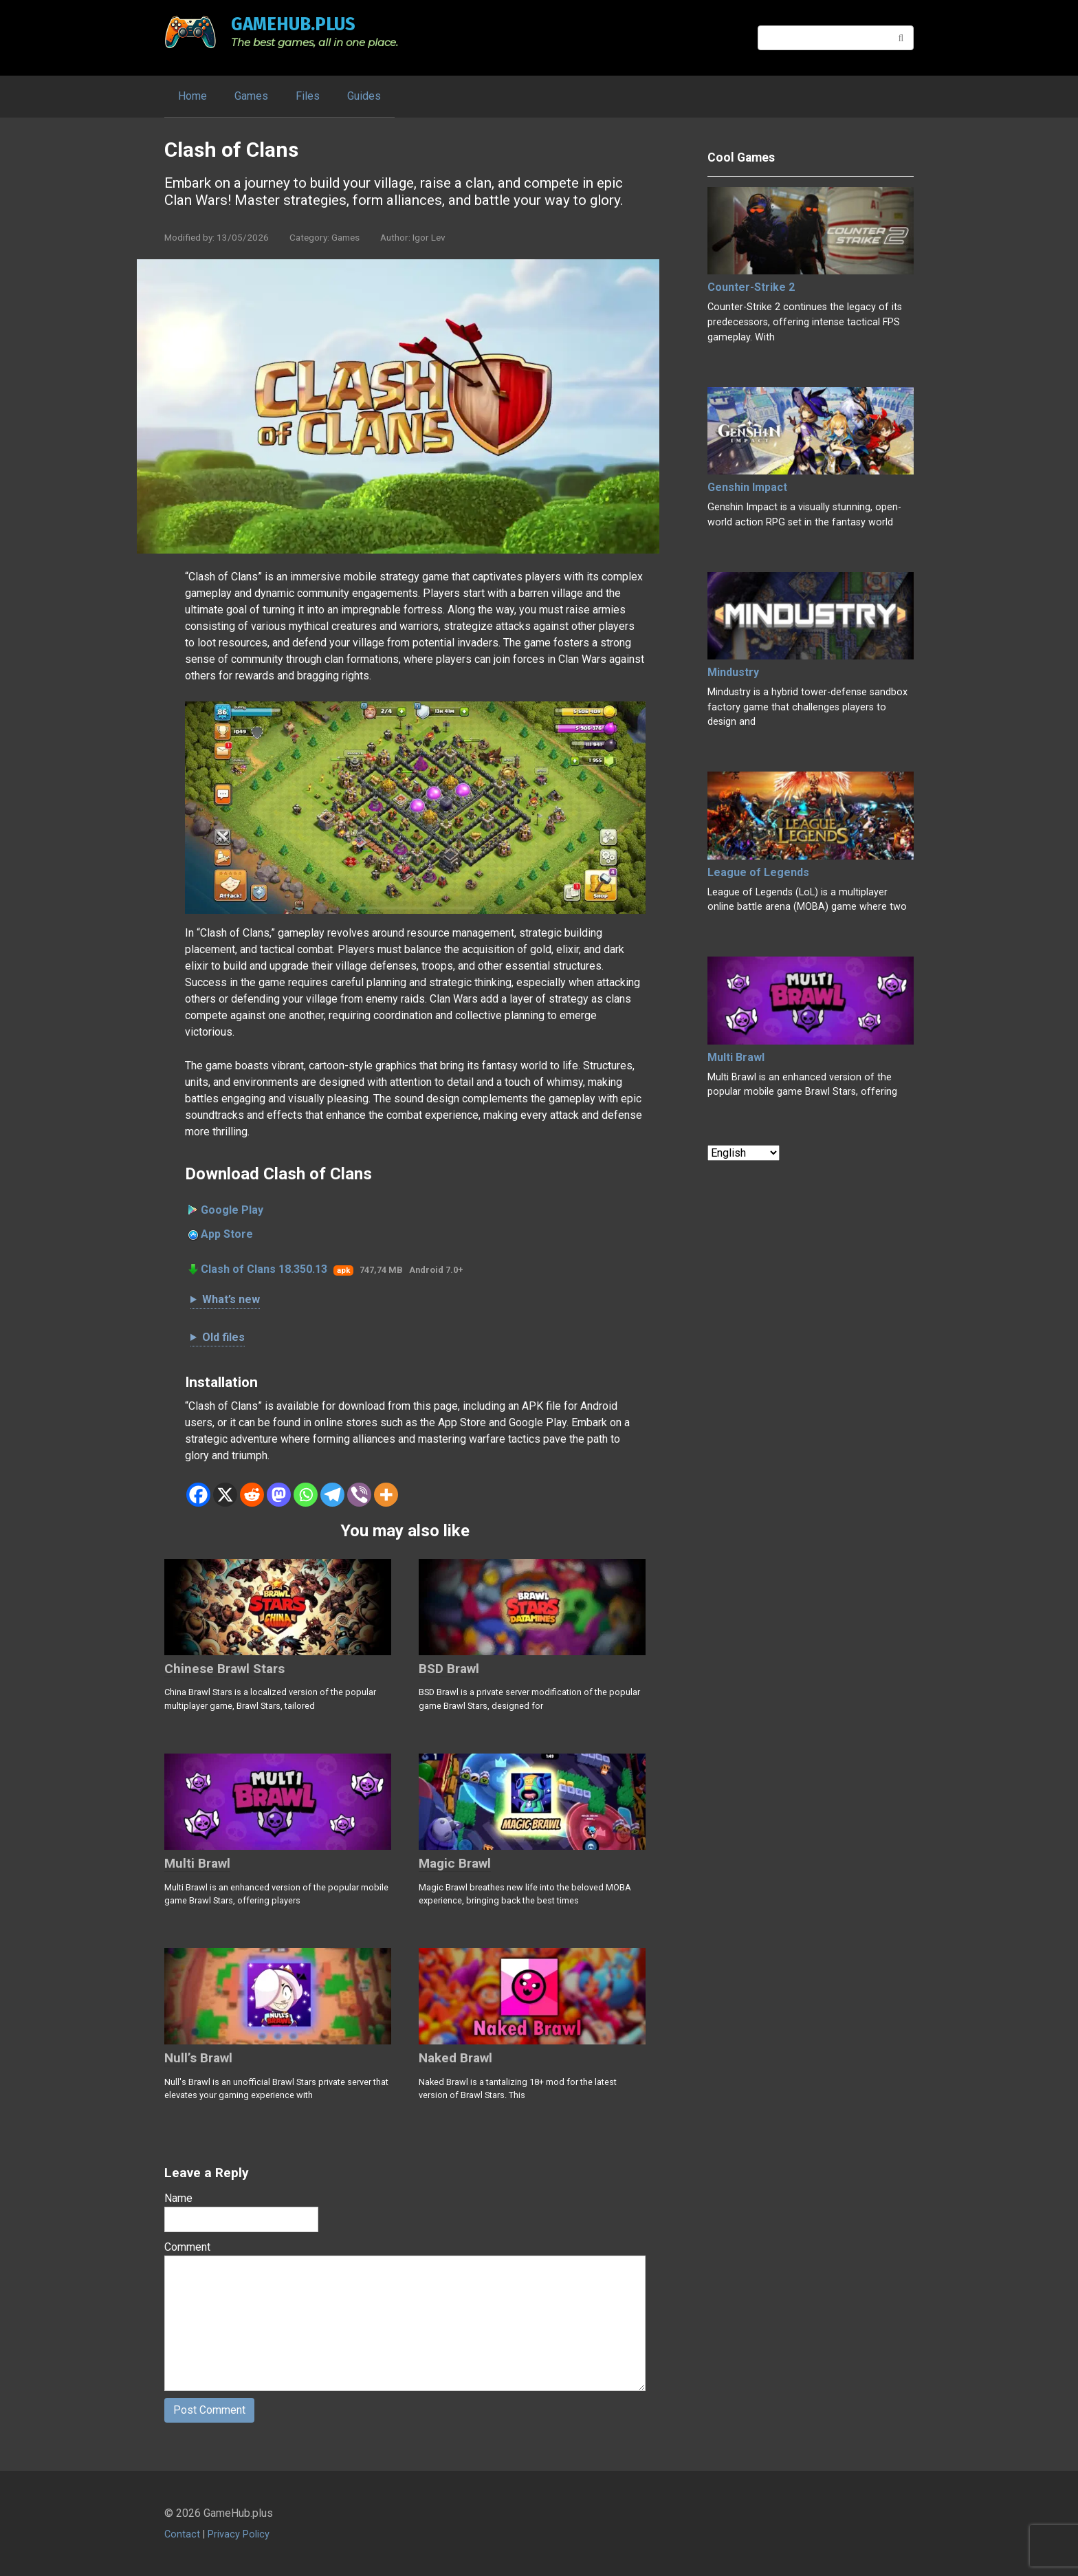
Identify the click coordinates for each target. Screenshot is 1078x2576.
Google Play (232, 1209)
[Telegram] (332, 1495)
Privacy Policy (239, 2535)
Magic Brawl (455, 1863)
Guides (364, 95)
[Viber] (359, 1495)
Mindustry (733, 672)
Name (178, 2198)
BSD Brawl (449, 1669)
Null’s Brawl (198, 2058)
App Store (227, 1234)
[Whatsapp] (306, 1495)
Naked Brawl (455, 2058)
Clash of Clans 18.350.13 (264, 1269)
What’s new (231, 1299)
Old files (223, 1337)
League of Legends (758, 872)
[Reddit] (252, 1495)
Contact (182, 2535)
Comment (187, 2246)
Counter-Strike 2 (751, 287)
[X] (225, 1495)
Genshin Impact (747, 487)
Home (192, 95)
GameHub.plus (293, 23)
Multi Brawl (197, 1863)
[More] (386, 1495)
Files (308, 95)
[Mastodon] (279, 1495)
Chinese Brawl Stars (224, 1669)
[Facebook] (198, 1495)
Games (251, 95)
